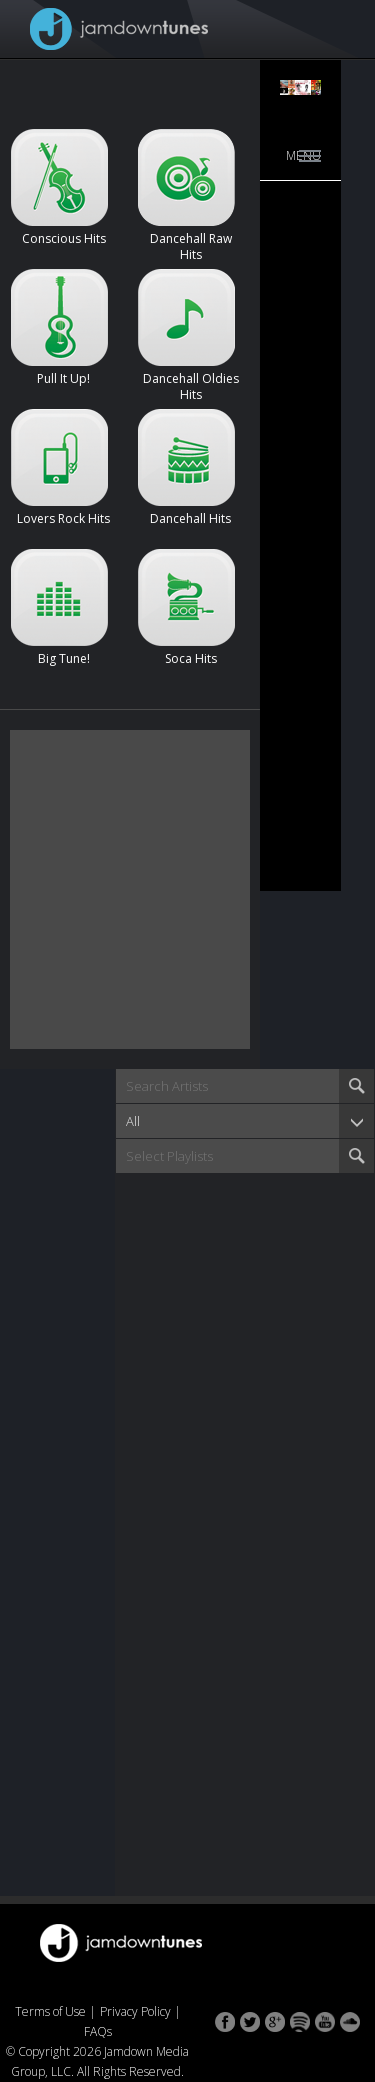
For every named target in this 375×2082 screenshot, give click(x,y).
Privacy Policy (135, 2011)
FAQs (98, 2031)
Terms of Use (50, 2011)
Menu (303, 155)
